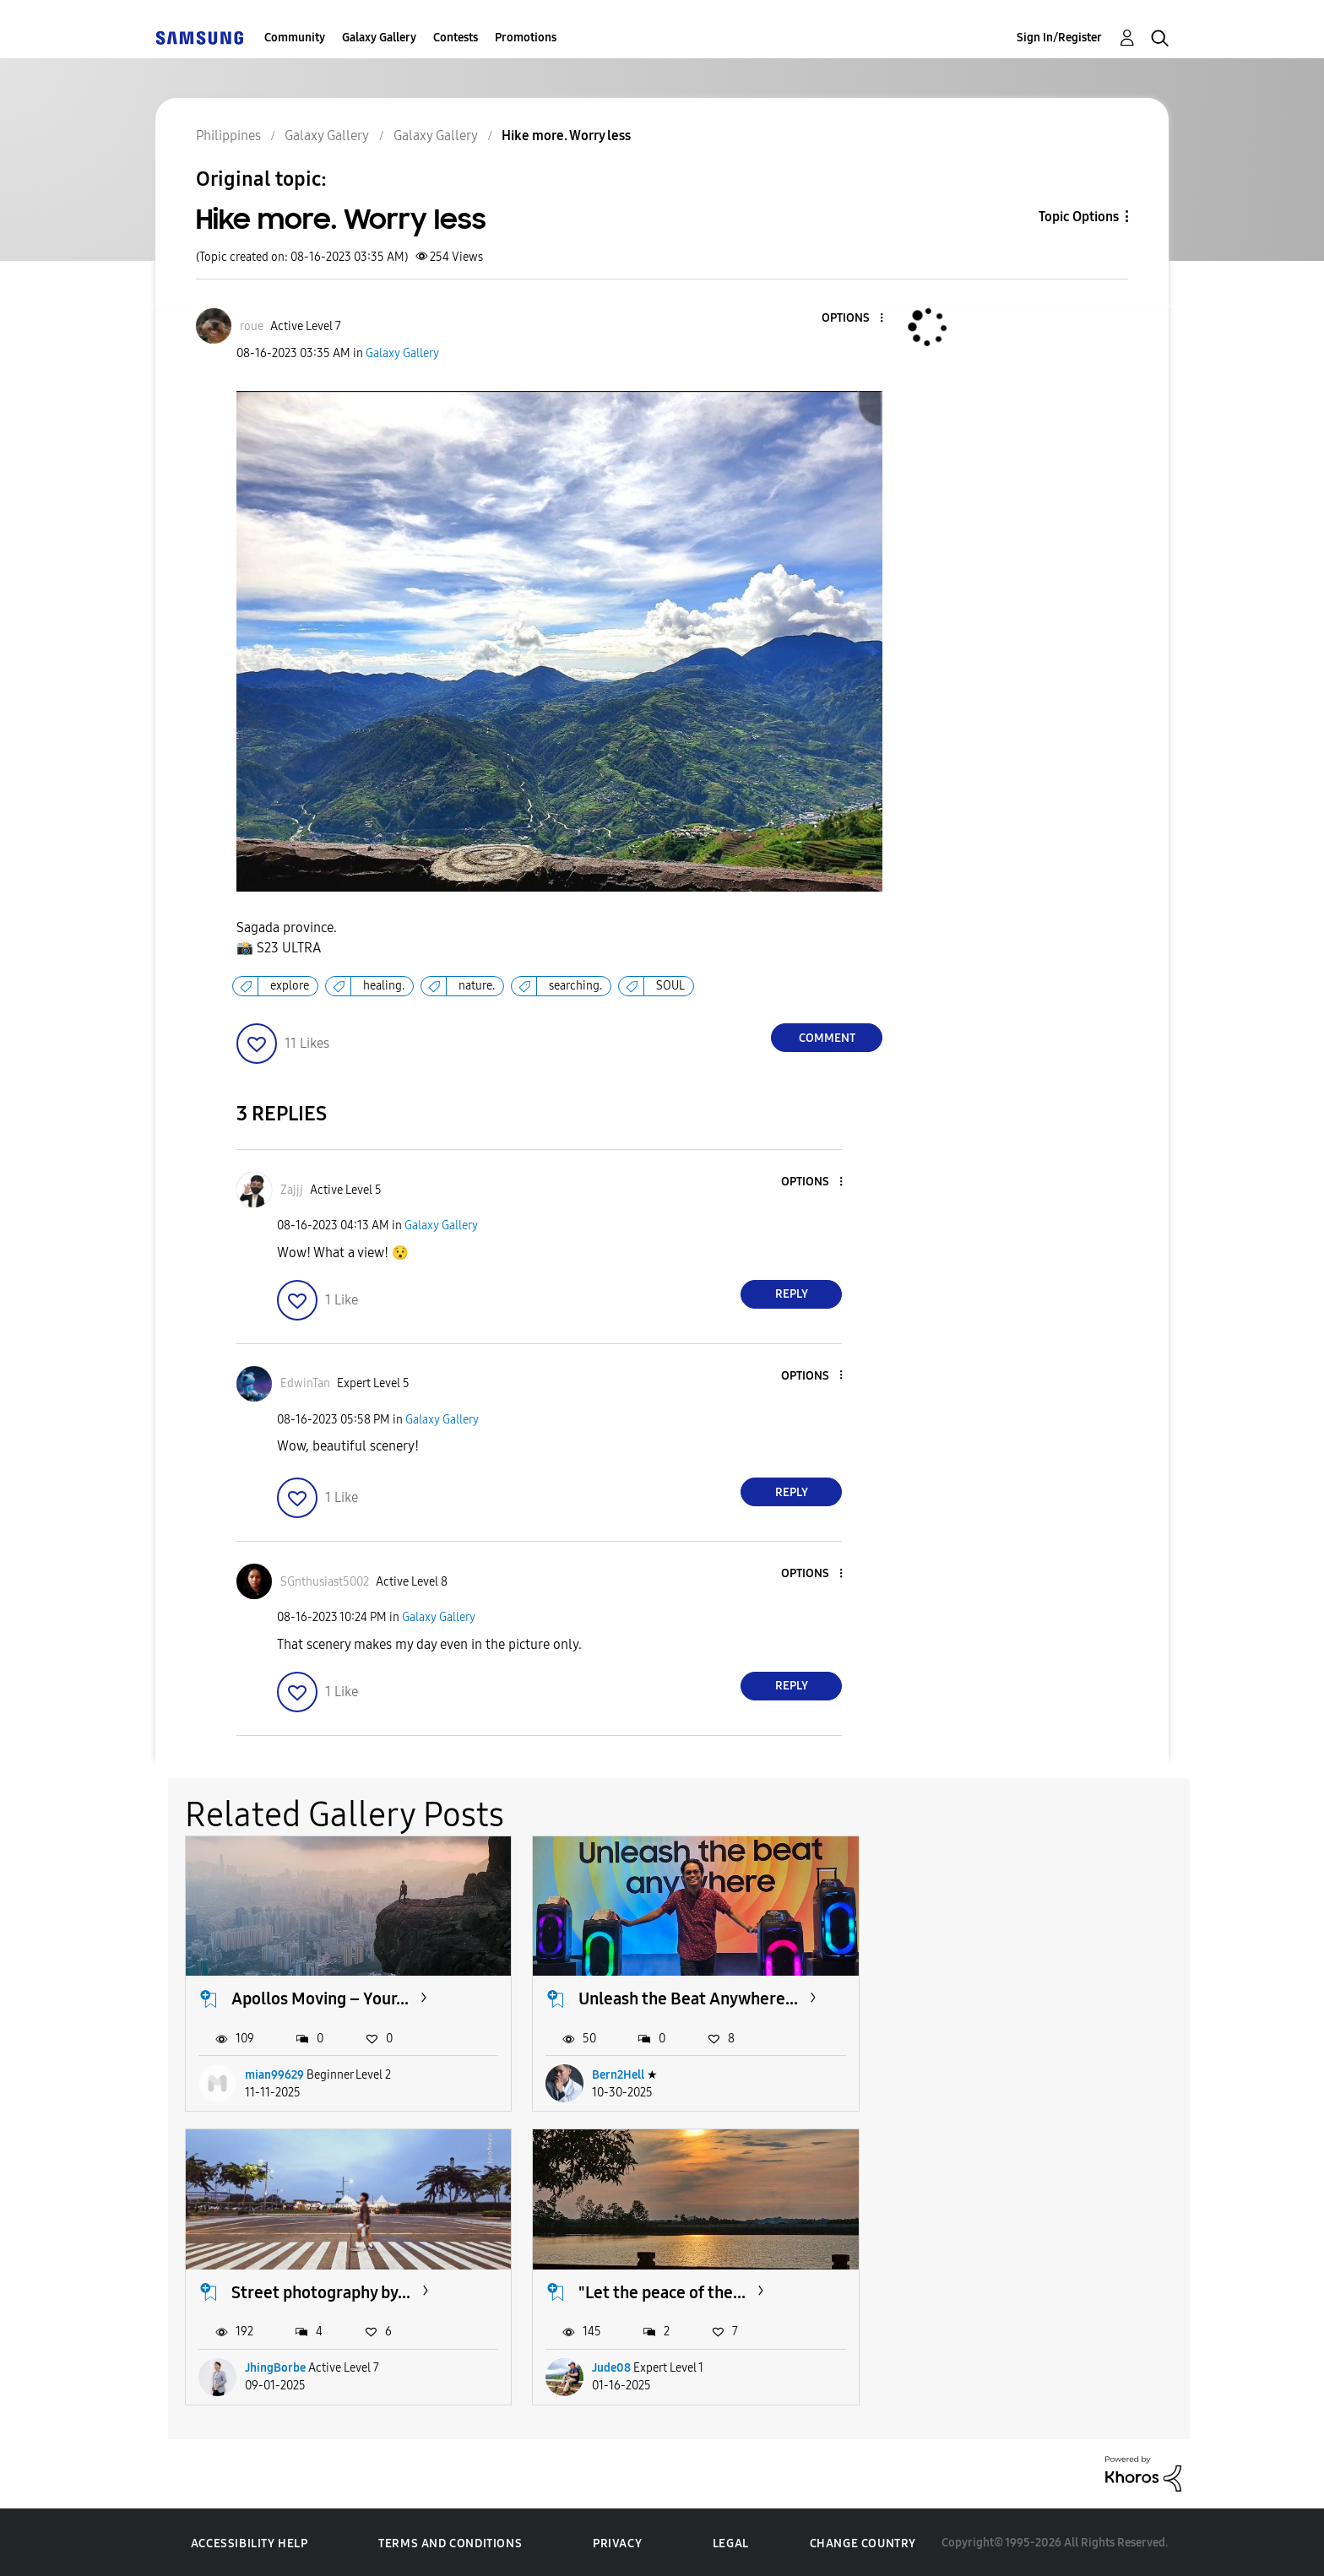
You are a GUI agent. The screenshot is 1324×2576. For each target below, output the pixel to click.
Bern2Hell (615, 2073)
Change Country (863, 2541)
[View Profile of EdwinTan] (305, 1383)
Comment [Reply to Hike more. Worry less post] (827, 1038)
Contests (455, 37)
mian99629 (274, 2073)
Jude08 (264, 2366)
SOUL (670, 986)
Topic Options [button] (1079, 217)
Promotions (525, 37)
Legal (731, 2542)
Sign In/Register (1059, 37)
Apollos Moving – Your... (320, 1998)
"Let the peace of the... (315, 2290)
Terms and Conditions (450, 2542)
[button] (853, 319)
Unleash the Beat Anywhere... (685, 1998)
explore (289, 986)
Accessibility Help (249, 2542)
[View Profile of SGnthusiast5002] (324, 1582)
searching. (575, 986)
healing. (383, 986)
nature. (477, 986)
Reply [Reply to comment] (791, 1294)
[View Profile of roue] (251, 326)
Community (294, 37)
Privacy (617, 2542)
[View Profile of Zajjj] (291, 1190)
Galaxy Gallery (379, 37)
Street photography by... (1009, 1998)
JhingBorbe (964, 2073)
